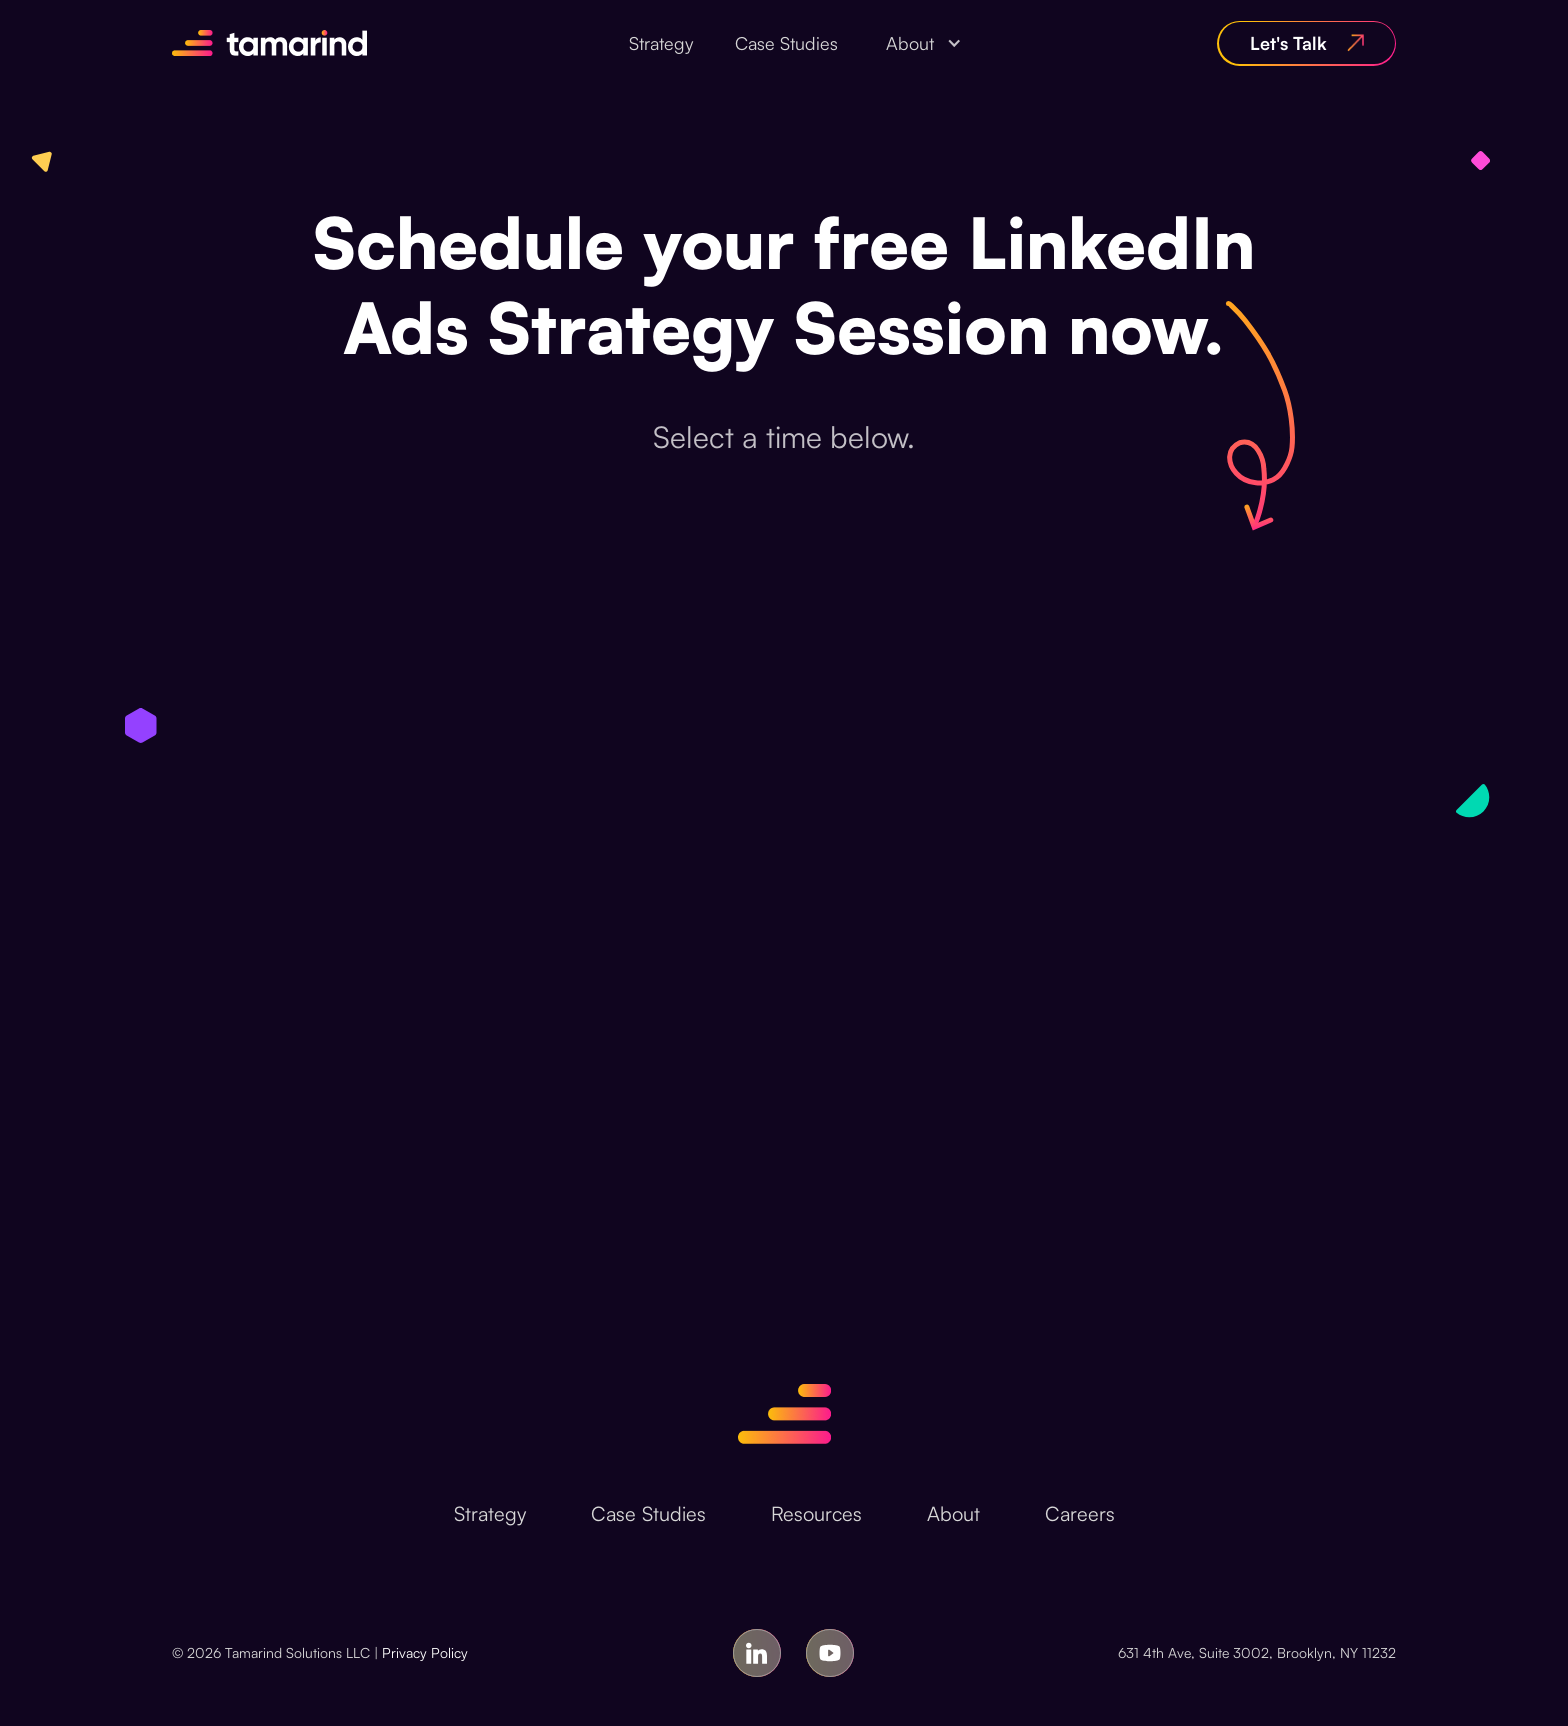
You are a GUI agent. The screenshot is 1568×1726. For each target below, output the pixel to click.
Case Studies (786, 43)
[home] (269, 43)
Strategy (661, 43)
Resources (816, 1513)
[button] (918, 43)
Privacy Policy (425, 1652)
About (953, 1513)
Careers (1080, 1513)
